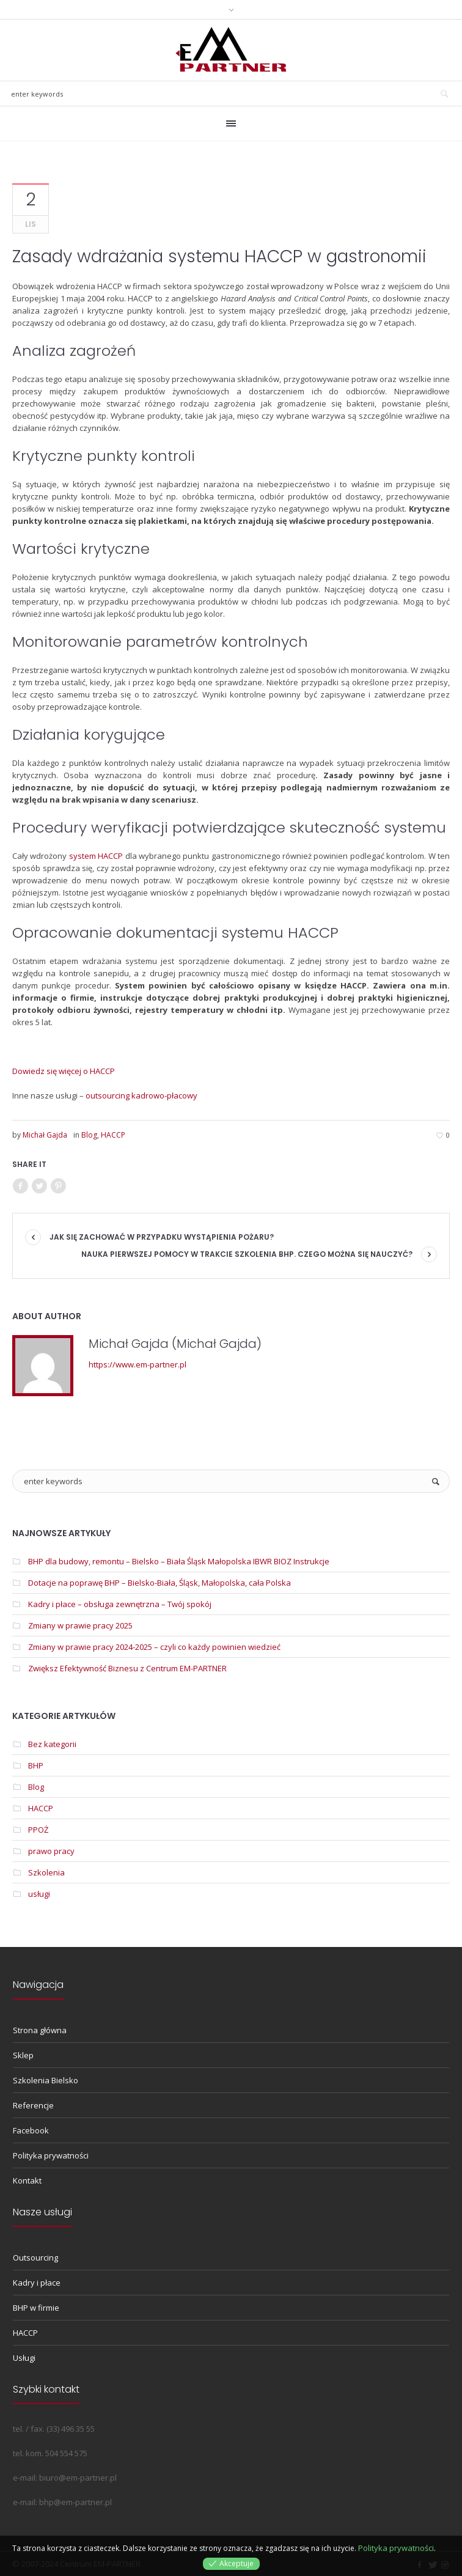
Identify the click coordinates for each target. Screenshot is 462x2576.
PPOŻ (38, 1829)
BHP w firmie (36, 2307)
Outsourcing (35, 2257)
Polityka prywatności (51, 2155)
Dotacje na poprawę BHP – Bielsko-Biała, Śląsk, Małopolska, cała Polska (159, 1582)
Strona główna (40, 2030)
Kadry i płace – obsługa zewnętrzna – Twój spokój (119, 1604)
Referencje (33, 2105)
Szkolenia (46, 1872)
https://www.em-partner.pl (137, 1364)
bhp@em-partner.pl (75, 2502)
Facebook (31, 2130)
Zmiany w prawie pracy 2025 (80, 1625)
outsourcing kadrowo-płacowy (141, 1095)
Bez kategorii (52, 1744)
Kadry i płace (37, 2282)
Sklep (23, 2055)
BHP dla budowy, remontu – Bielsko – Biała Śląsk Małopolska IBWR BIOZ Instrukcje (178, 1561)
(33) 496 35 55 (70, 2428)
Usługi (24, 2357)
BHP (35, 1765)
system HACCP (96, 855)
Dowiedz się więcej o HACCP (63, 1070)
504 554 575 (66, 2453)
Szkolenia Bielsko (45, 2080)
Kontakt (27, 2180)
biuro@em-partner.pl (78, 2477)
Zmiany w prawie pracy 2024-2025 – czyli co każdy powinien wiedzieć (154, 1646)
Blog (89, 1135)
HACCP (113, 1135)
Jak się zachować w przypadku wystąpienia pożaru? (162, 1237)
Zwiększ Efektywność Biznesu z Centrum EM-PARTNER (127, 1668)
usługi (39, 1893)
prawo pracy (51, 1851)
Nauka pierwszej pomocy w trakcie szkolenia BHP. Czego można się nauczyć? (247, 1254)
